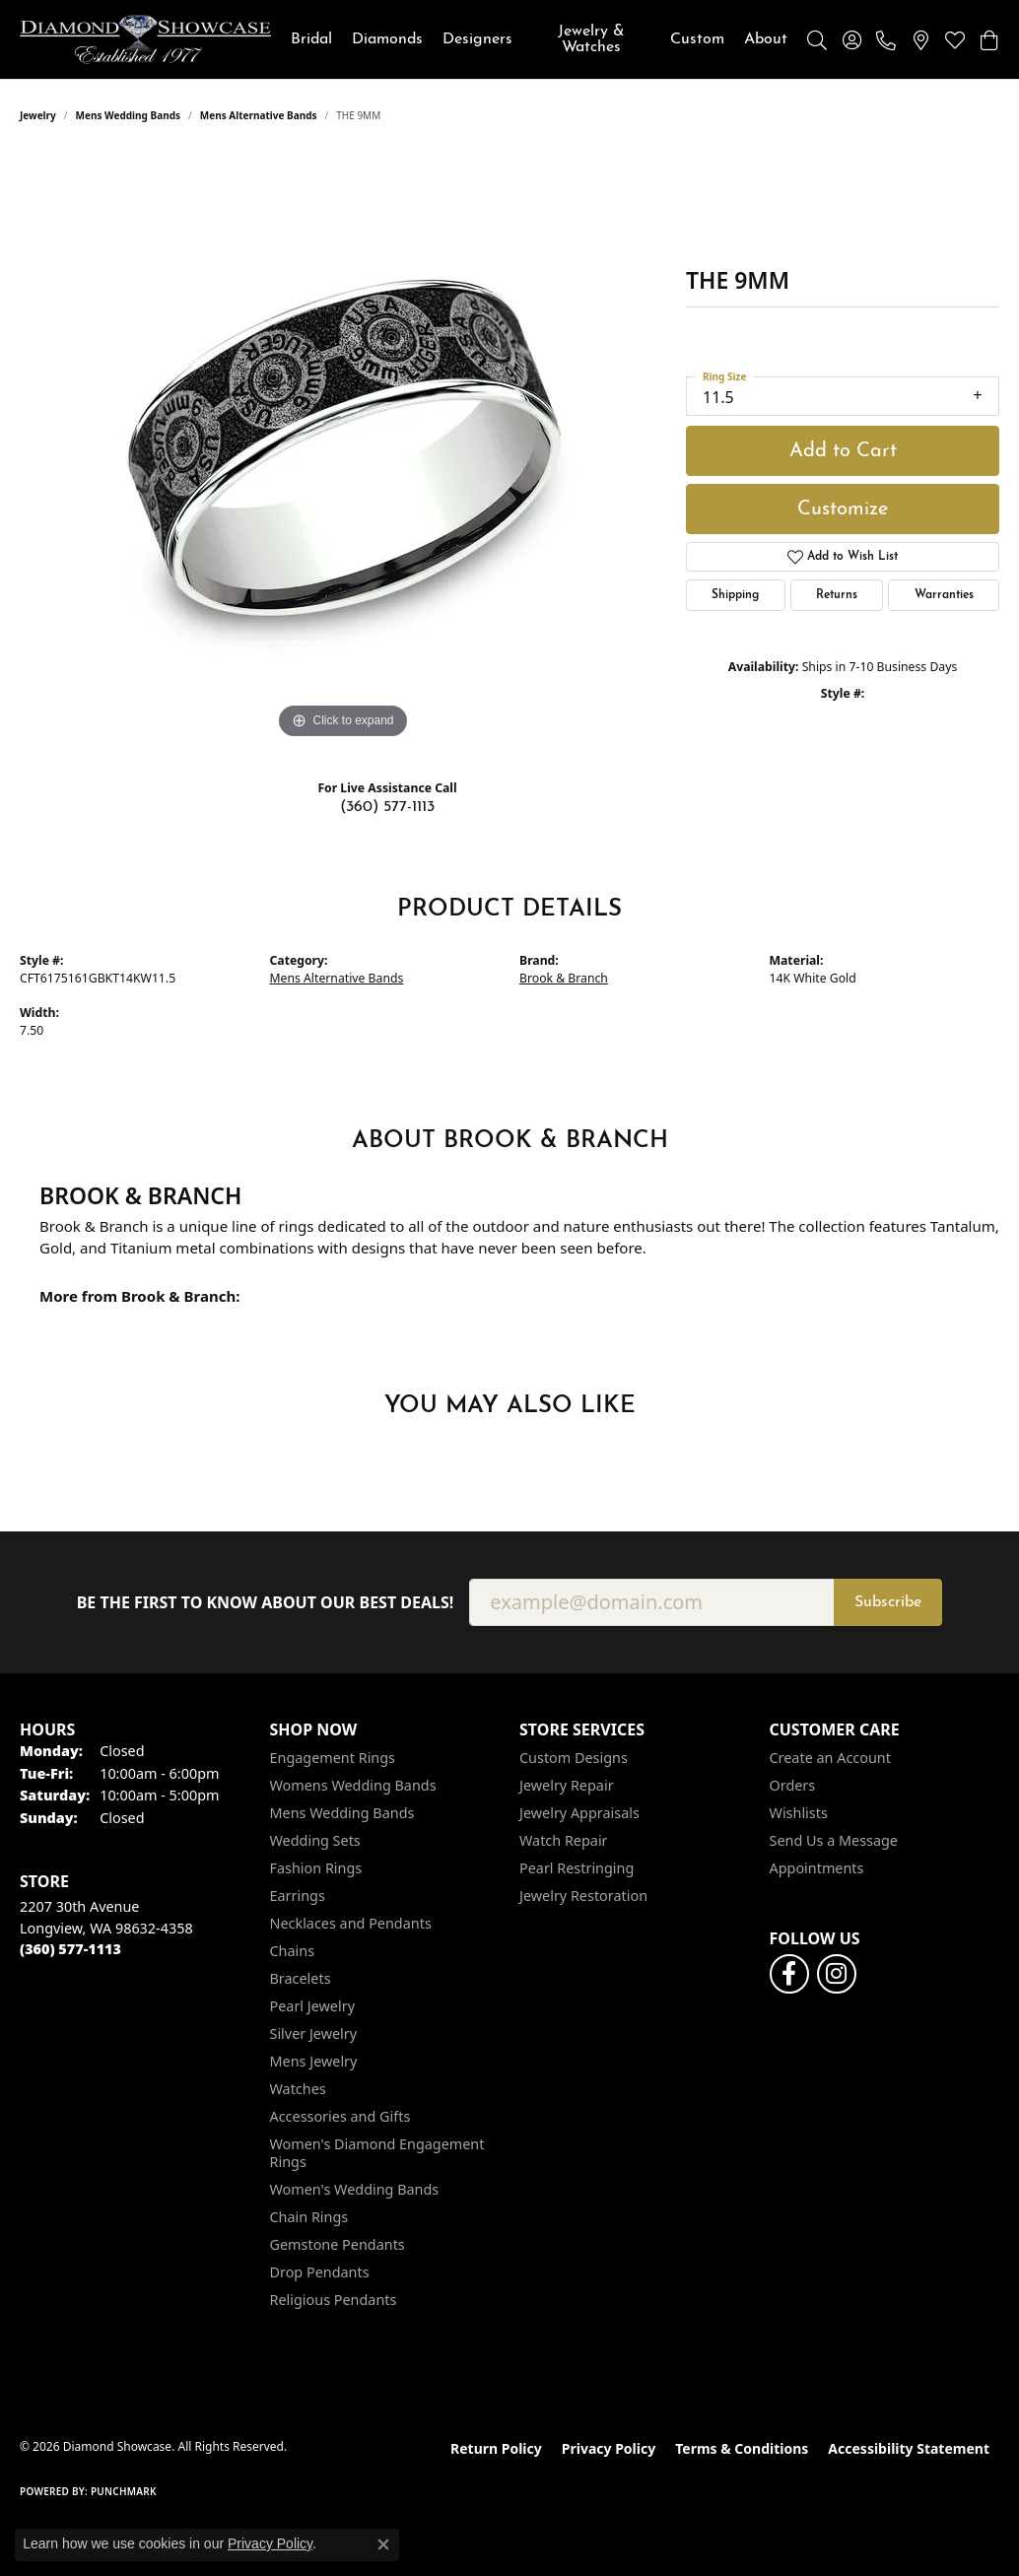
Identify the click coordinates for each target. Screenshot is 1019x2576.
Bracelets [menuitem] (300, 1978)
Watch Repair (563, 1840)
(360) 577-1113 (387, 807)
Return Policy (496, 2448)
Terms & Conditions (741, 2448)
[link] (886, 39)
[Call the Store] (70, 1948)
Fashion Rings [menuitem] (316, 1868)
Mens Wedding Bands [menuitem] (342, 1812)
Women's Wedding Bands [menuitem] (355, 2189)
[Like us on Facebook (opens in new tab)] (789, 1974)
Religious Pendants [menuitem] (333, 2299)
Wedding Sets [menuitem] (315, 1840)
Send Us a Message (834, 1840)
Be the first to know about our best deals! (265, 1602)
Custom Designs (573, 1757)
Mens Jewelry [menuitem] (314, 2061)
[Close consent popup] (383, 2544)
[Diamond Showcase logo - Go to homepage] (145, 39)
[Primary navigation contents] (539, 39)
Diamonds (387, 39)
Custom (697, 39)
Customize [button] (842, 509)
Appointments (817, 1868)
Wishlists (799, 1812)
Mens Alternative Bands (258, 115)
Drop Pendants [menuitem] (320, 2272)
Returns (836, 595)
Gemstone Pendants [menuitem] (337, 2244)
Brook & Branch (563, 978)
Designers (477, 39)
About (765, 39)
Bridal (311, 39)
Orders (793, 1785)
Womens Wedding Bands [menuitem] (353, 1785)
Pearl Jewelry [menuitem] (312, 2006)
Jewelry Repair (566, 1785)
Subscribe (887, 1602)
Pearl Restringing (576, 1868)
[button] (817, 39)
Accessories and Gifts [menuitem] (340, 2116)
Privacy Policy (608, 2448)
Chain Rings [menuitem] (309, 2216)
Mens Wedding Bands (128, 115)
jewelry (38, 115)
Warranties (944, 595)
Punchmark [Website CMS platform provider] (124, 2491)
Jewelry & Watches (591, 39)
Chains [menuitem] (292, 1950)
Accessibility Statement (908, 2448)
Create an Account (830, 1757)
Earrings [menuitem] (297, 1895)
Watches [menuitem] (298, 2088)
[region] (343, 448)
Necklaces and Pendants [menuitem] (351, 1923)
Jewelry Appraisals (579, 1812)
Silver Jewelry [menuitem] (314, 2033)
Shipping (735, 595)
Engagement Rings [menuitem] (333, 1757)
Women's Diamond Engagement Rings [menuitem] (377, 2153)
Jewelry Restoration (583, 1895)
